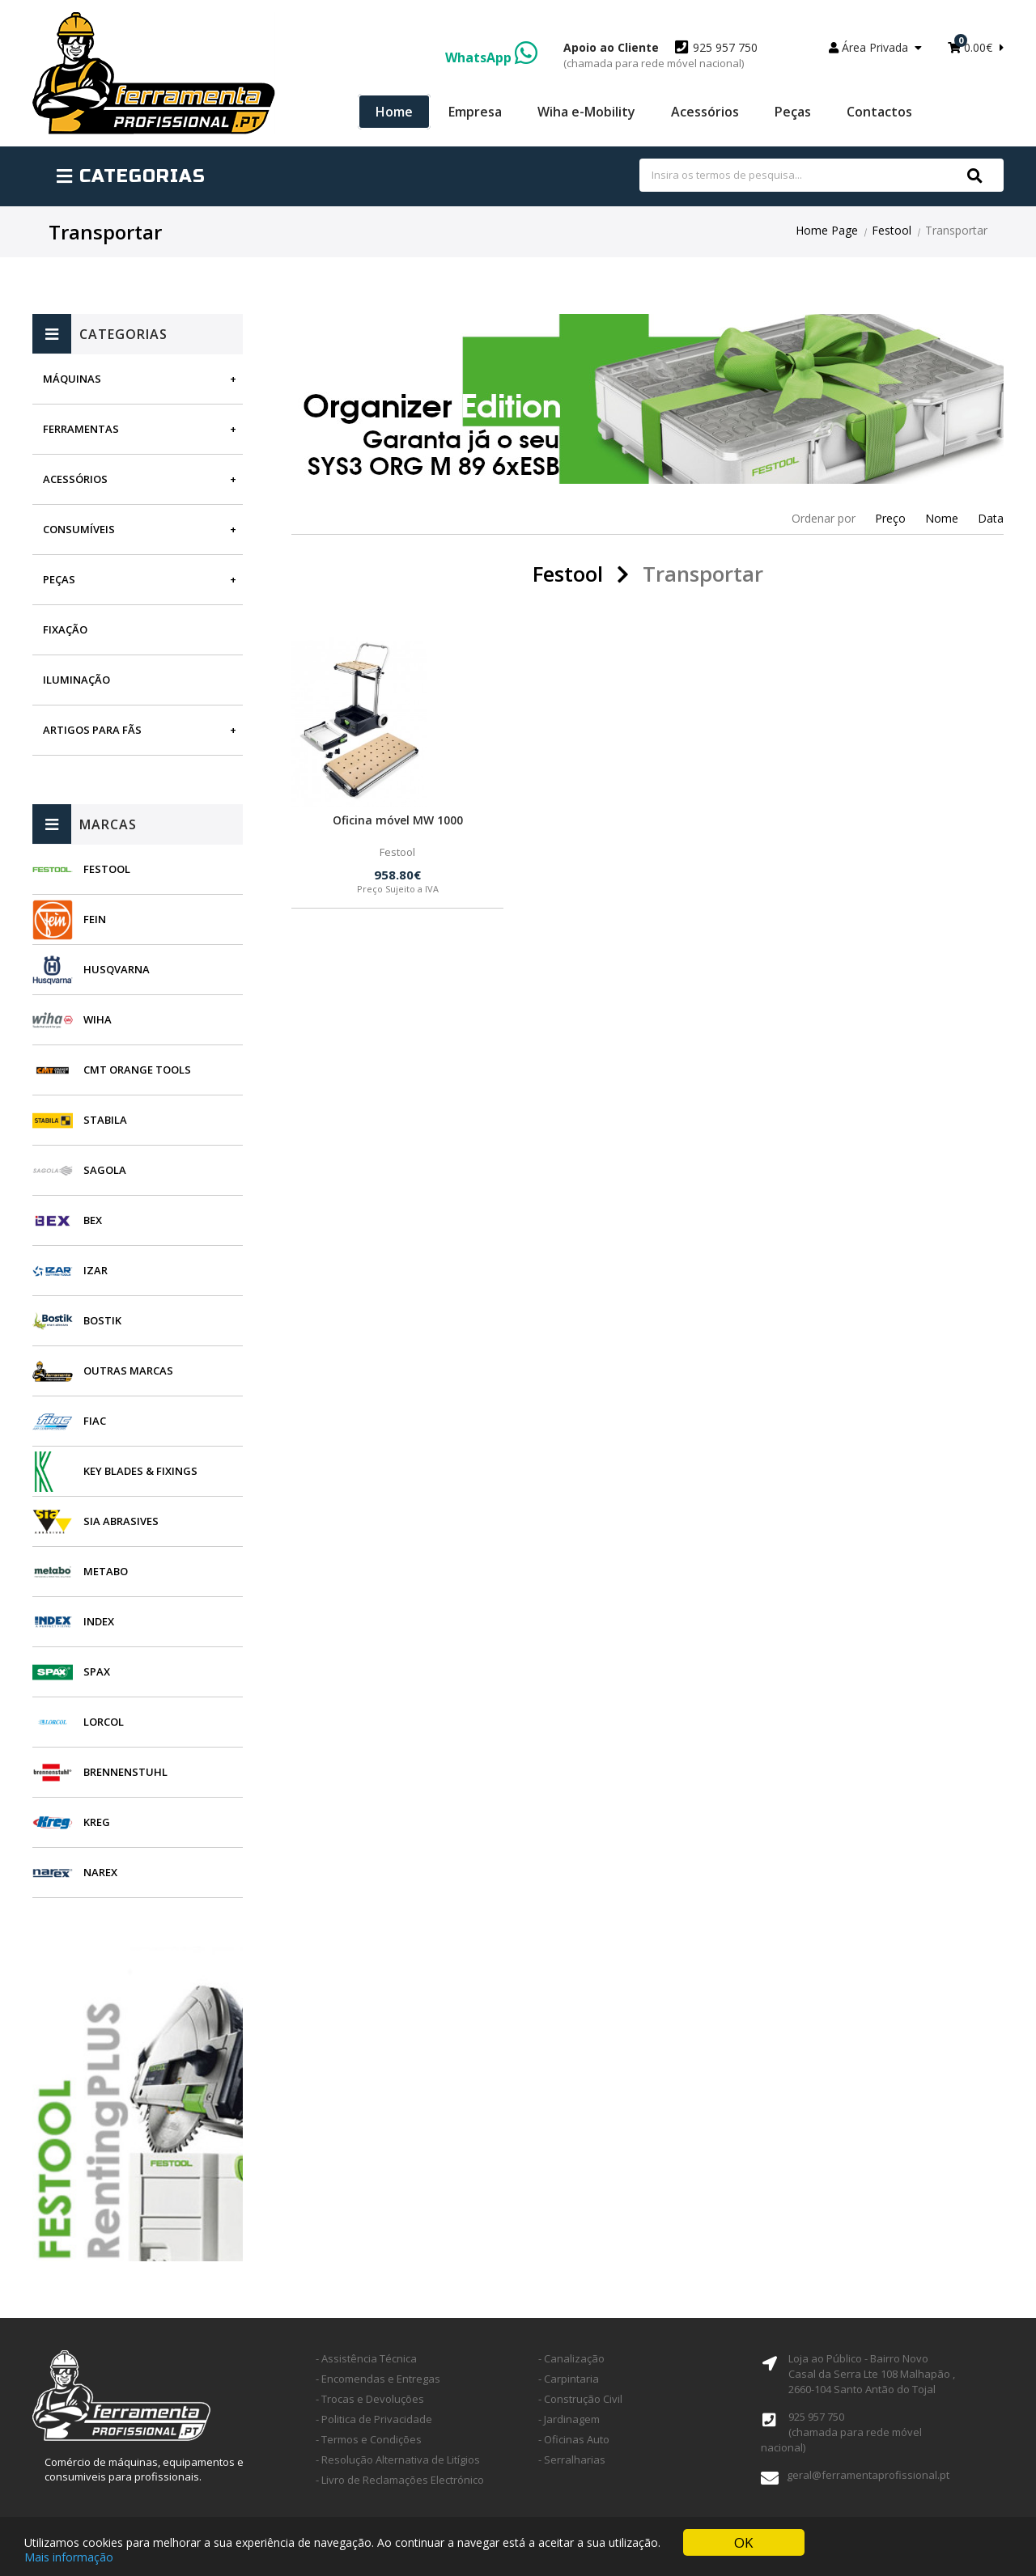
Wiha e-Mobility (586, 112)
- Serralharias (571, 2459)
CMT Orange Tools (137, 1069)
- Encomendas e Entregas (378, 2378)
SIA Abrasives (121, 1521)
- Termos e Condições (369, 2439)
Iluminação (76, 679)
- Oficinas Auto (573, 2439)
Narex (100, 1872)
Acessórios (705, 112)
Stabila (105, 1119)
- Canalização (571, 2358)
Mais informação (68, 2558)
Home (394, 112)
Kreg (96, 1822)
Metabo (105, 1571)
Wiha (97, 1019)
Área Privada (875, 47)
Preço (890, 518)
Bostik (102, 1320)
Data (991, 518)
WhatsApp (491, 57)
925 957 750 (660, 55)
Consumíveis (79, 529)
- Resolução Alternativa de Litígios (398, 2459)
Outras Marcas (128, 1370)
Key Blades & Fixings (140, 1471)
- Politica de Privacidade (374, 2419)
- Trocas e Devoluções (370, 2399)
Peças (793, 112)
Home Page (827, 230)
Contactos (879, 112)
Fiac (94, 1420)
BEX (92, 1220)
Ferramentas (81, 429)
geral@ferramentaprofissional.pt (868, 2475)
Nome (941, 518)
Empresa (475, 112)
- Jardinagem (569, 2419)
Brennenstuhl (125, 1772)
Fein (94, 919)
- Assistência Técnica (366, 2358)
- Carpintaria (568, 2378)
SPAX (96, 1671)
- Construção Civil (580, 2399)
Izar (95, 1270)
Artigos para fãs (92, 729)
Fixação (65, 629)
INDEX (98, 1621)
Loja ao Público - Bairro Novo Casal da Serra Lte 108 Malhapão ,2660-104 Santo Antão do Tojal (871, 2373)
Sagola (104, 1170)
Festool (891, 230)
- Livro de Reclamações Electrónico (400, 2479)
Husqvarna (116, 969)
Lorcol (103, 1721)
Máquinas (72, 378)
